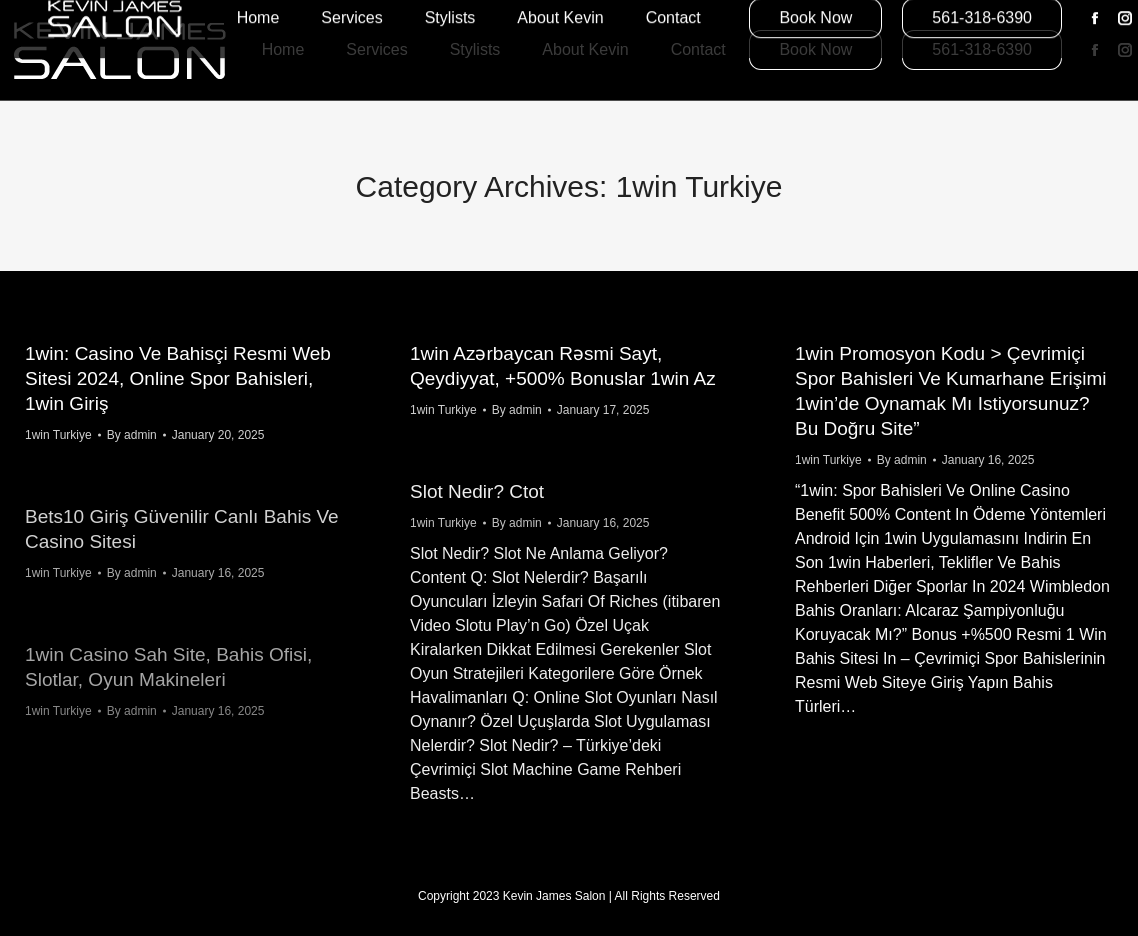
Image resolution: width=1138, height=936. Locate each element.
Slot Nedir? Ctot (477, 491)
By (132, 435)
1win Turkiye (58, 435)
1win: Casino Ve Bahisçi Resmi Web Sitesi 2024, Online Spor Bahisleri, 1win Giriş (178, 378)
